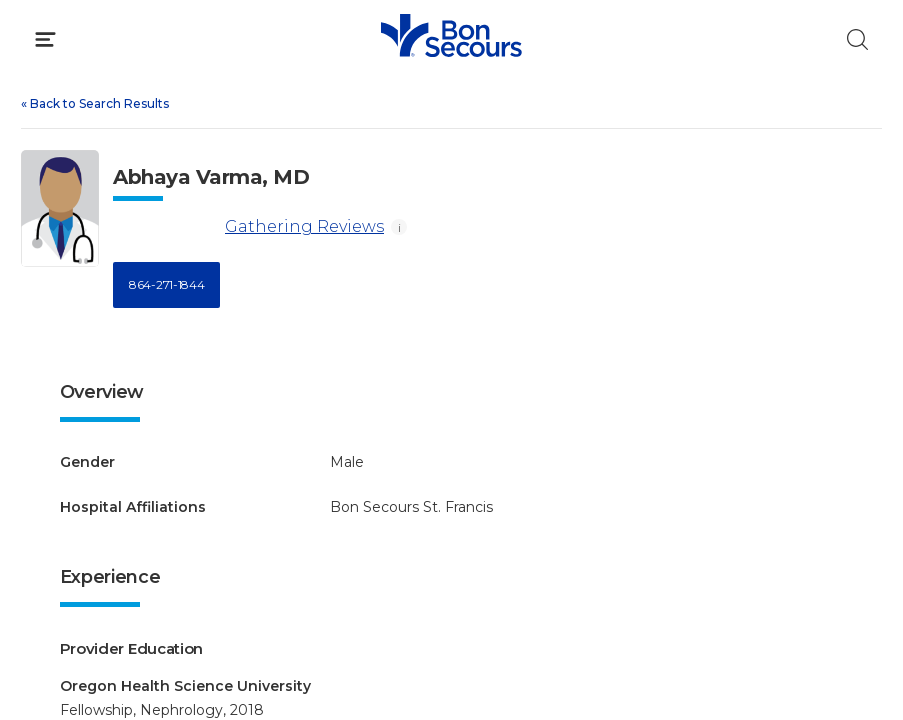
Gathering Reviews (248, 227)
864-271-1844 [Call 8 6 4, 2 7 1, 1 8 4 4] (166, 284)
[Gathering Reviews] (165, 227)
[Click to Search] (857, 39)
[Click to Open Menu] (45, 39)
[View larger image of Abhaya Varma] (60, 208)
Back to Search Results (95, 103)
